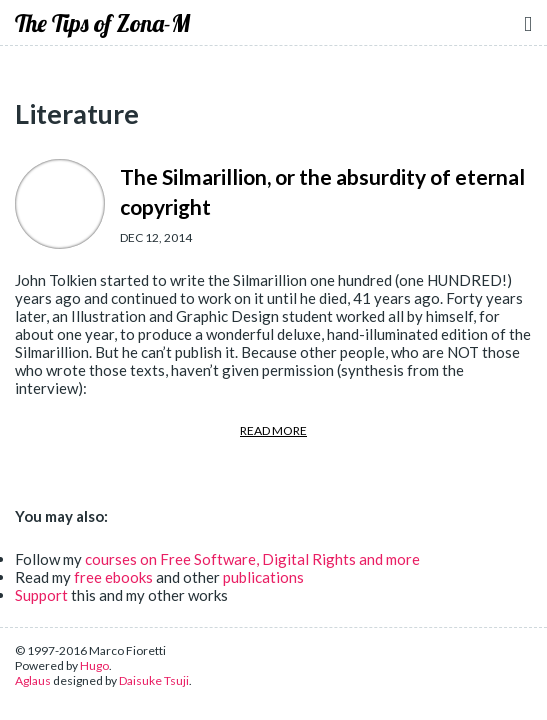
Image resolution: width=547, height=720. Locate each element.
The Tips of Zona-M (102, 23)
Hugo (94, 665)
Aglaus (33, 680)
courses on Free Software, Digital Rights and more (252, 559)
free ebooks (113, 577)
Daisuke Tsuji (154, 680)
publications (263, 577)
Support (41, 595)
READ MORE (273, 430)
